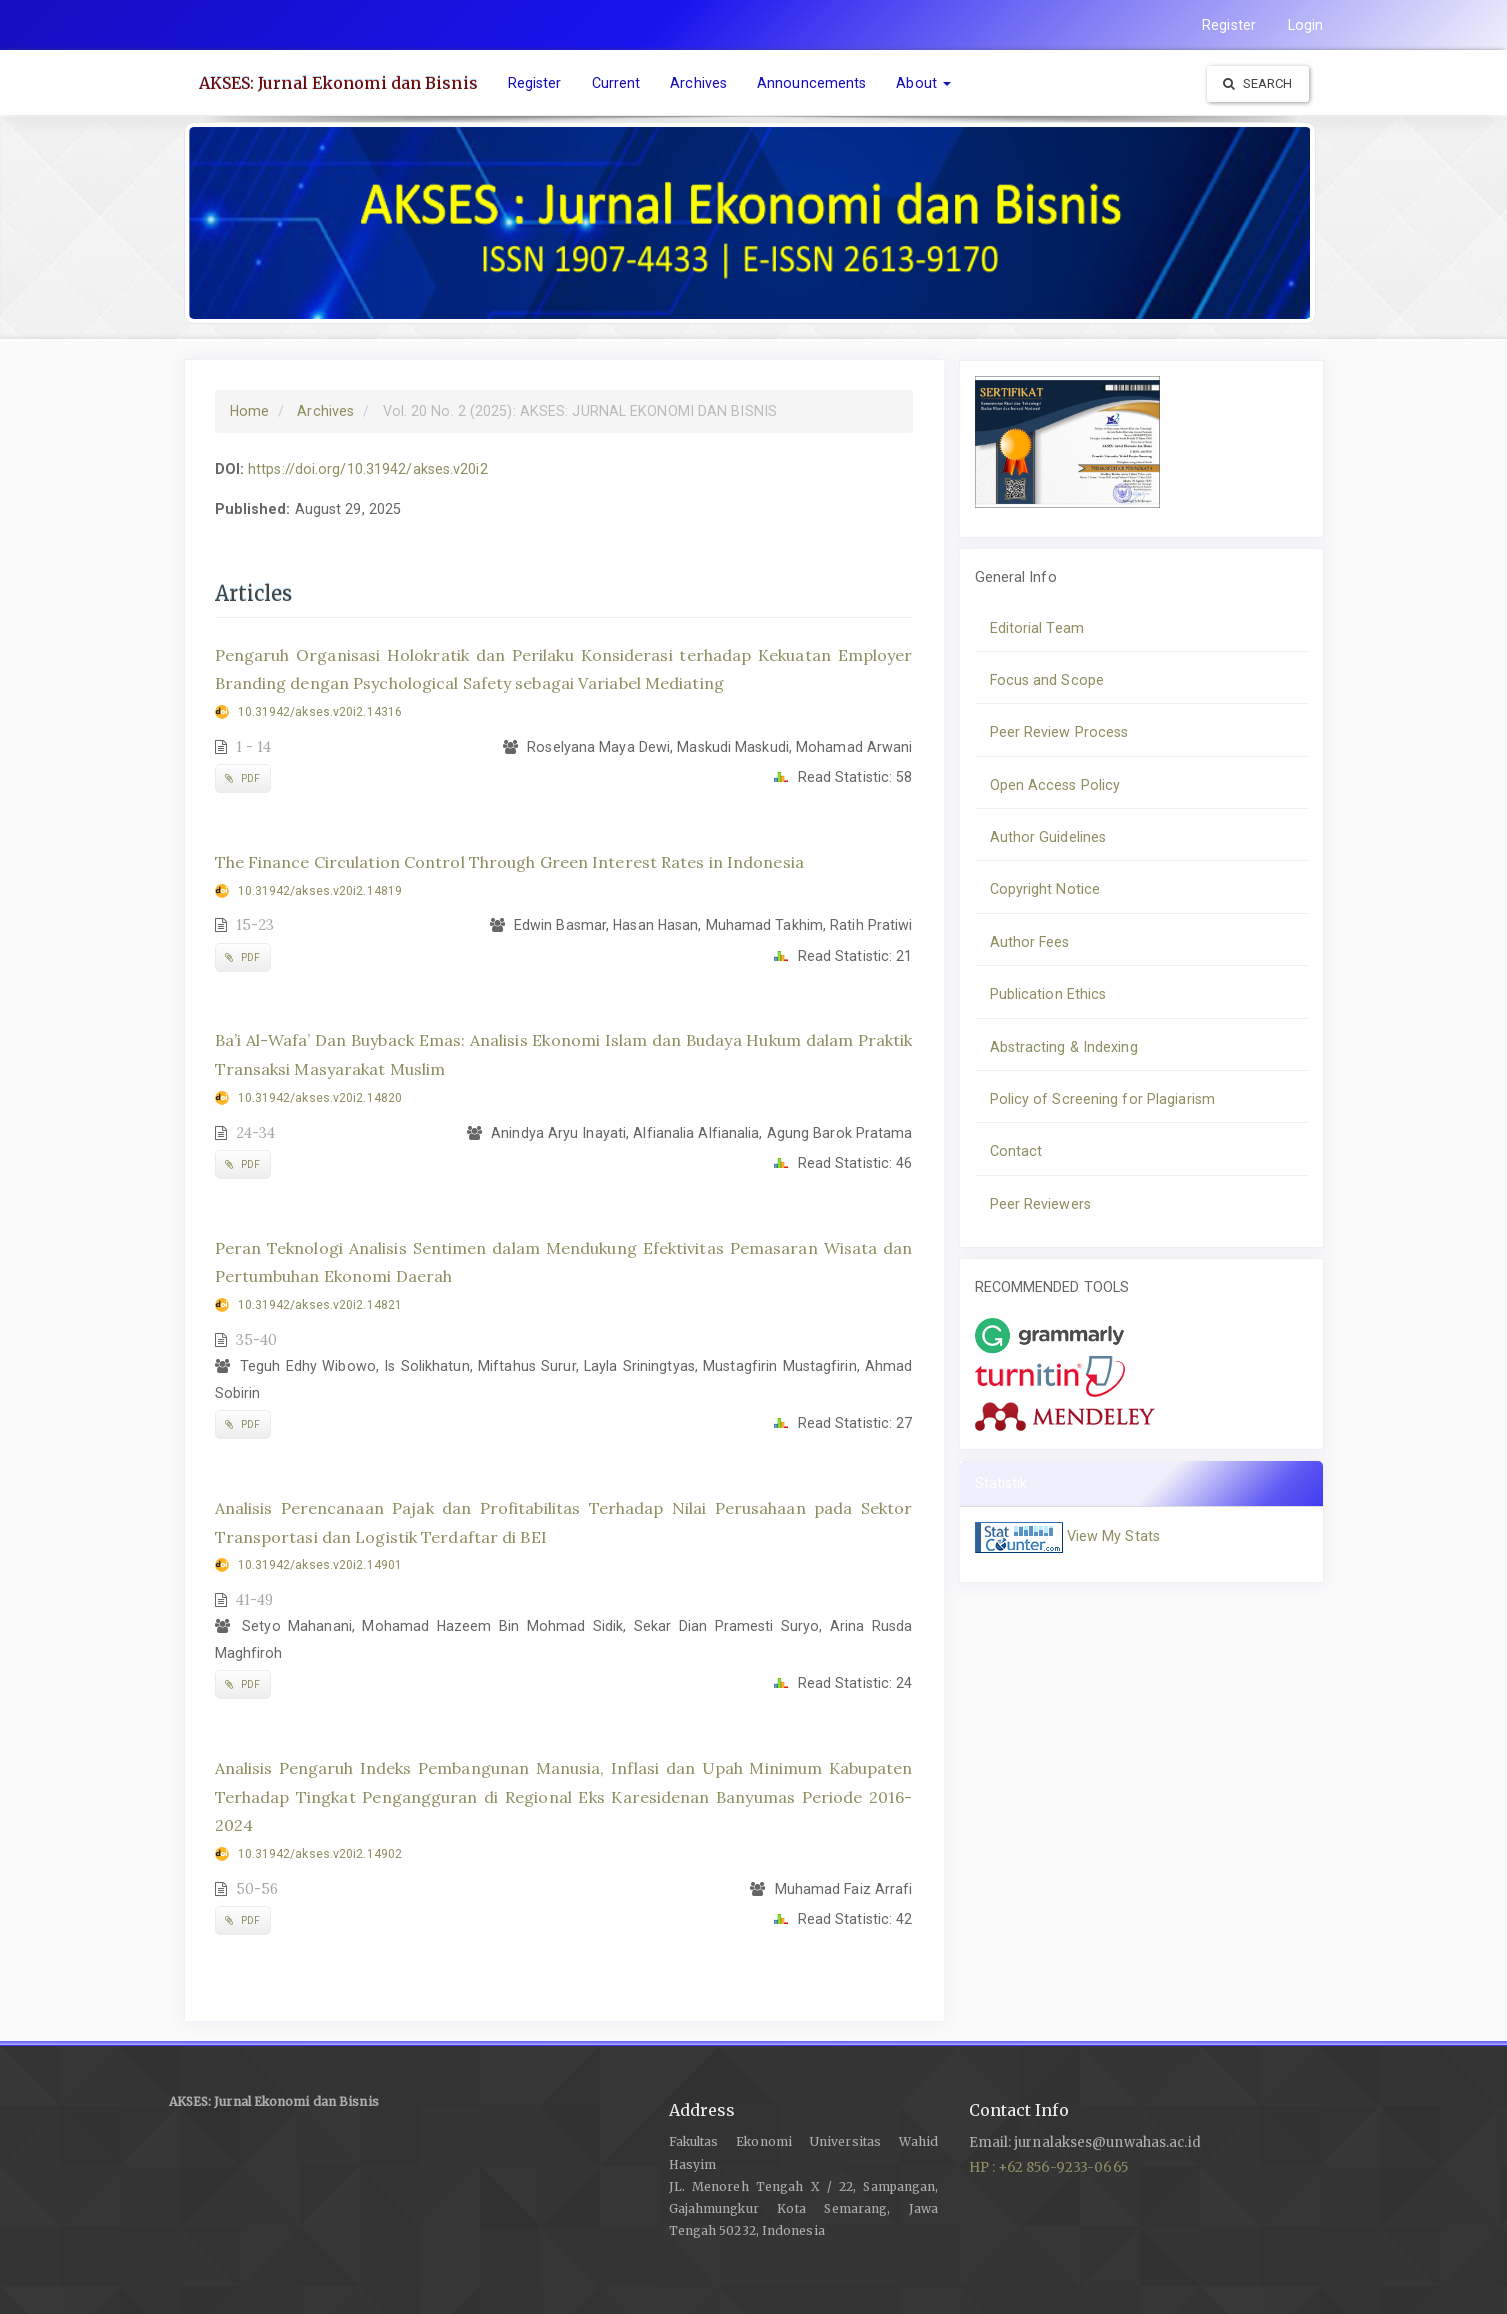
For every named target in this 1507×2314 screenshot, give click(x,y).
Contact (1016, 1151)
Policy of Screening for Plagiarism (1102, 1099)
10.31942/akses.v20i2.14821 (320, 1305)
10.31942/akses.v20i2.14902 (320, 1854)
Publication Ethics (1048, 994)
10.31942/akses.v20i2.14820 (320, 1098)
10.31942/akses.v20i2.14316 (320, 712)
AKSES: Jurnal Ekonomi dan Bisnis (338, 83)
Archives (698, 83)
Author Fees (1030, 942)
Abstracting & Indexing (1064, 1047)
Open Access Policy (1055, 785)
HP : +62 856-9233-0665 (1048, 2167)
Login (1306, 25)
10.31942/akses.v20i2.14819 (320, 891)
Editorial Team (1037, 628)
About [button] (923, 83)
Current (616, 83)
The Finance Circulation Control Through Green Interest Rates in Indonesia (509, 862)
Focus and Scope (1047, 680)
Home (249, 411)
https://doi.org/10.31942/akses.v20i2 (368, 469)
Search (1258, 83)
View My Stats (1113, 1536)
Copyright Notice (1045, 889)
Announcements (811, 83)
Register (1229, 25)
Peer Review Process (1059, 732)
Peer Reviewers (1040, 1204)
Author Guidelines (1048, 837)
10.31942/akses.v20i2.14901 (320, 1565)
